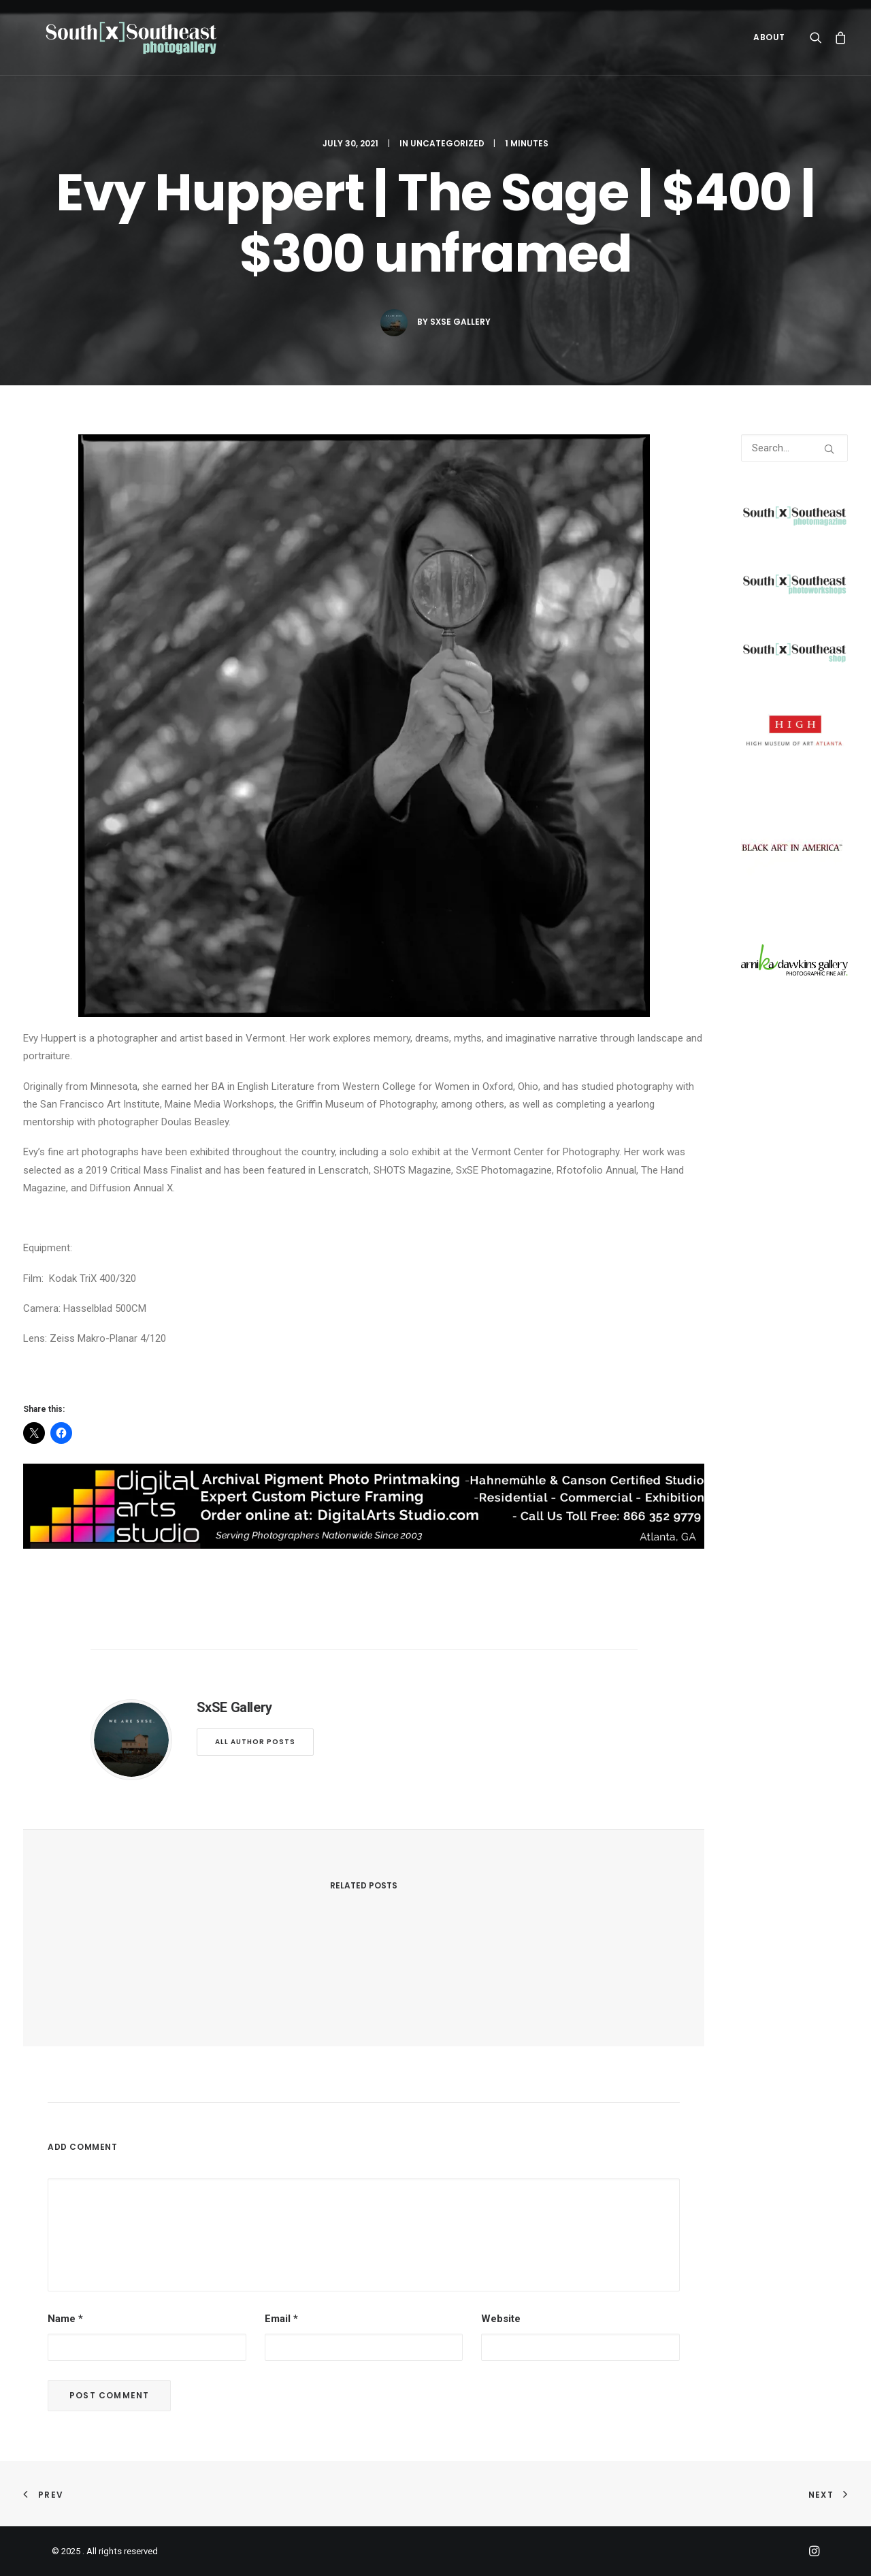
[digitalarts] (363, 1545)
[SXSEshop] (794, 660)
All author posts (255, 1742)
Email (281, 2319)
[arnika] (794, 972)
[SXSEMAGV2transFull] (794, 523)
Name (65, 2319)
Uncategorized (447, 143)
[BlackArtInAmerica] (792, 895)
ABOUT (769, 44)
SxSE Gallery (460, 321)
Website (501, 2319)
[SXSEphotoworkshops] (794, 592)
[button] (819, 44)
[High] (794, 747)
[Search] (794, 448)
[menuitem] (764, 44)
